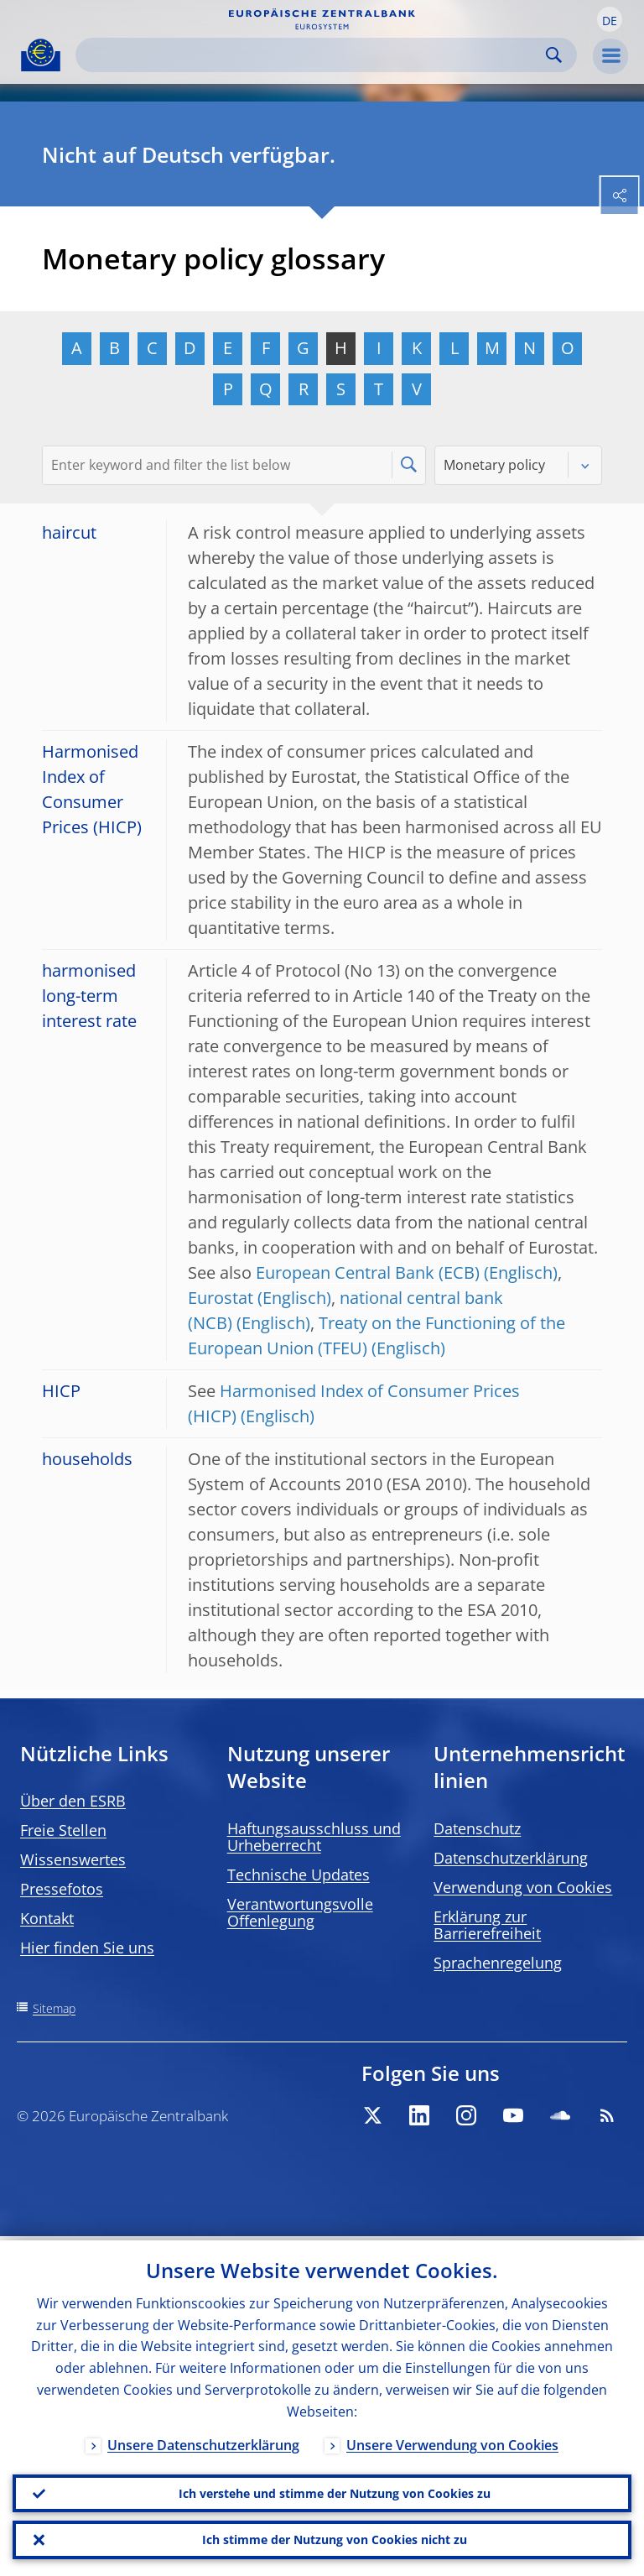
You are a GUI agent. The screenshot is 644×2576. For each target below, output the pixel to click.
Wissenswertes (73, 1859)
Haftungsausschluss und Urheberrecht (314, 1836)
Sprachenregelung (498, 1963)
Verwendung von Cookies (523, 1887)
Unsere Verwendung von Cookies (452, 2441)
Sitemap (54, 2008)
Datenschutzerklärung (511, 1858)
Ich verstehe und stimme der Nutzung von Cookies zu (335, 2490)
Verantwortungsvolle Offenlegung (300, 1912)
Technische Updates (298, 1874)
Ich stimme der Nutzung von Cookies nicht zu (334, 2539)
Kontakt (47, 1918)
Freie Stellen (63, 1830)
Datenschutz (477, 1828)
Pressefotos (61, 1889)
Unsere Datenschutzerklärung (203, 2441)
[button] (609, 19)
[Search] (313, 55)
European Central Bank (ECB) (368, 1272)
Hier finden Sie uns (87, 1947)
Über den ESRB (73, 1801)
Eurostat (220, 1297)
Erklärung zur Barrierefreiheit (487, 1924)
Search (554, 55)
